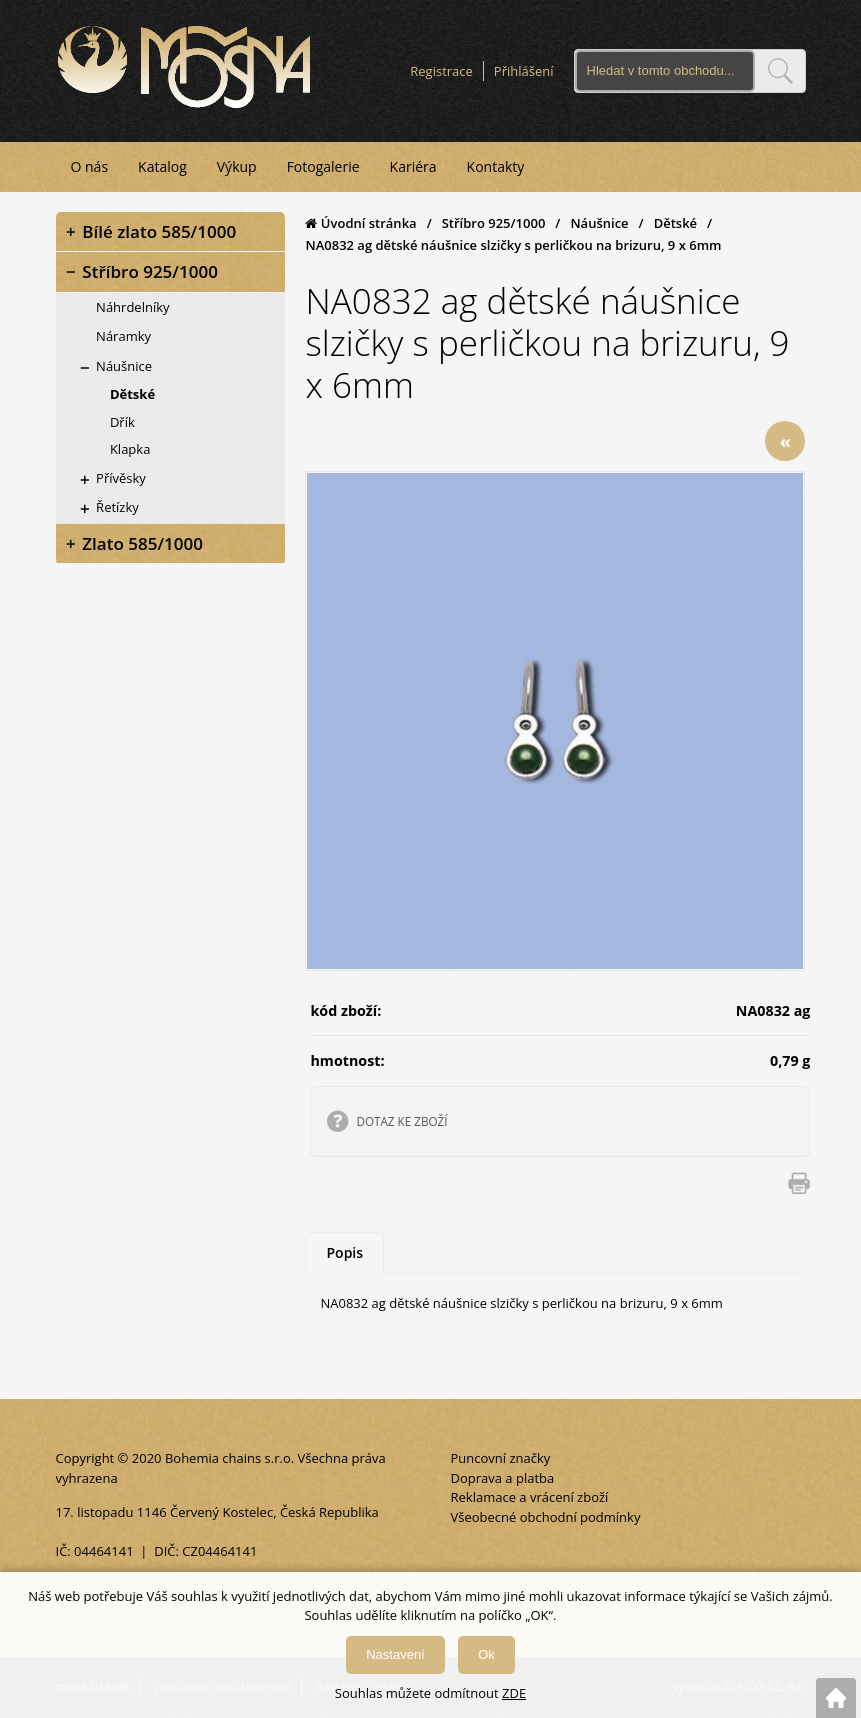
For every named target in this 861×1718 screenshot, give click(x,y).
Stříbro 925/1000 (494, 223)
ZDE (514, 1693)
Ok (486, 1654)
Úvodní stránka (360, 223)
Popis (344, 1252)
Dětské (675, 223)
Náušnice (599, 223)
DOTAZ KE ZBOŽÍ (401, 1121)
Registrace (441, 71)
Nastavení (395, 1654)
